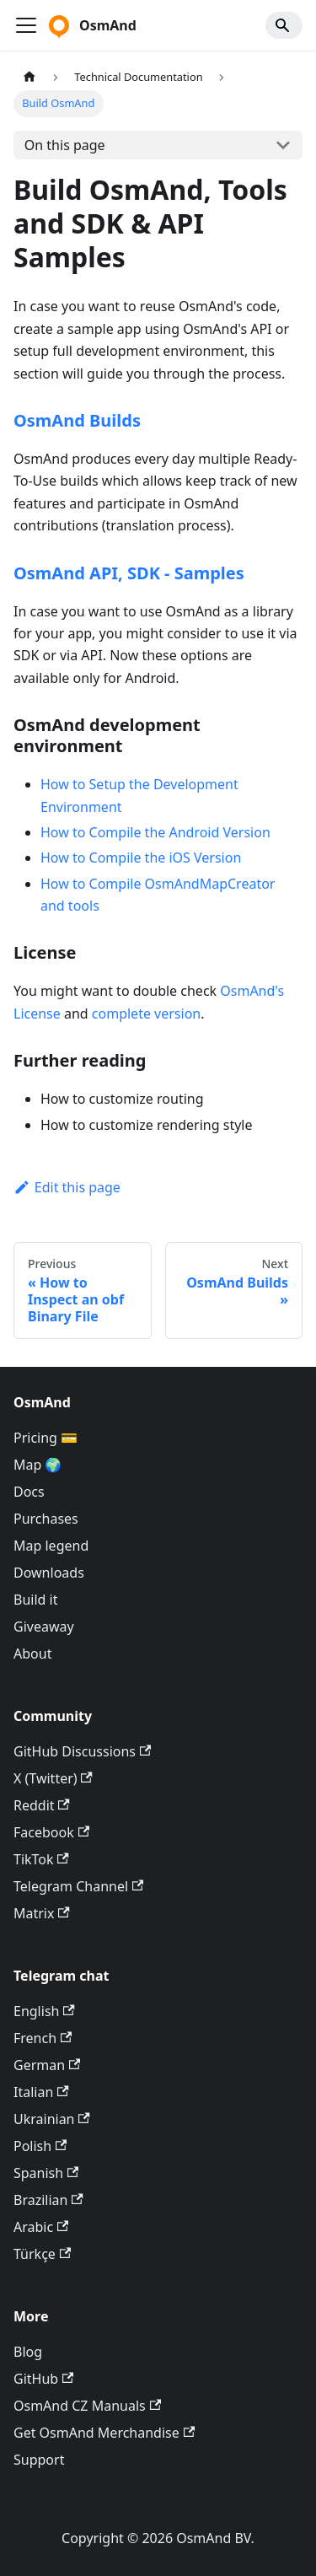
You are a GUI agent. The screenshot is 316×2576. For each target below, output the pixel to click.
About (32, 1653)
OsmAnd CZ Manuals (87, 2405)
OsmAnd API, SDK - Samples (128, 573)
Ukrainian (51, 2119)
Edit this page (67, 1187)
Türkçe (42, 2254)
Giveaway (43, 1626)
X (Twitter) (53, 1778)
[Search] (284, 25)
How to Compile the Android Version (155, 832)
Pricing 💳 (45, 1437)
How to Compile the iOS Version (140, 857)
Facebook (51, 1832)
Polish (40, 2146)
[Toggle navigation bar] (26, 25)
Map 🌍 (37, 1464)
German (46, 2065)
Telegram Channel (78, 1886)
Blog (27, 2351)
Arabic (40, 2227)
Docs (29, 1491)
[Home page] (29, 77)
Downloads (48, 1572)
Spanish (45, 2173)
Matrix (41, 1913)
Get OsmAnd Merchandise (104, 2432)
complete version (146, 1013)
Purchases (45, 1518)
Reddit (41, 1805)
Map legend (50, 1545)
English (44, 2011)
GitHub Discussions (82, 1751)
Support (38, 2459)
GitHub (43, 2378)
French (42, 2038)
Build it (35, 1599)
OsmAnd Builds (77, 420)
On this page (64, 145)
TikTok (41, 1859)
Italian (41, 2092)
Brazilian (48, 2200)
